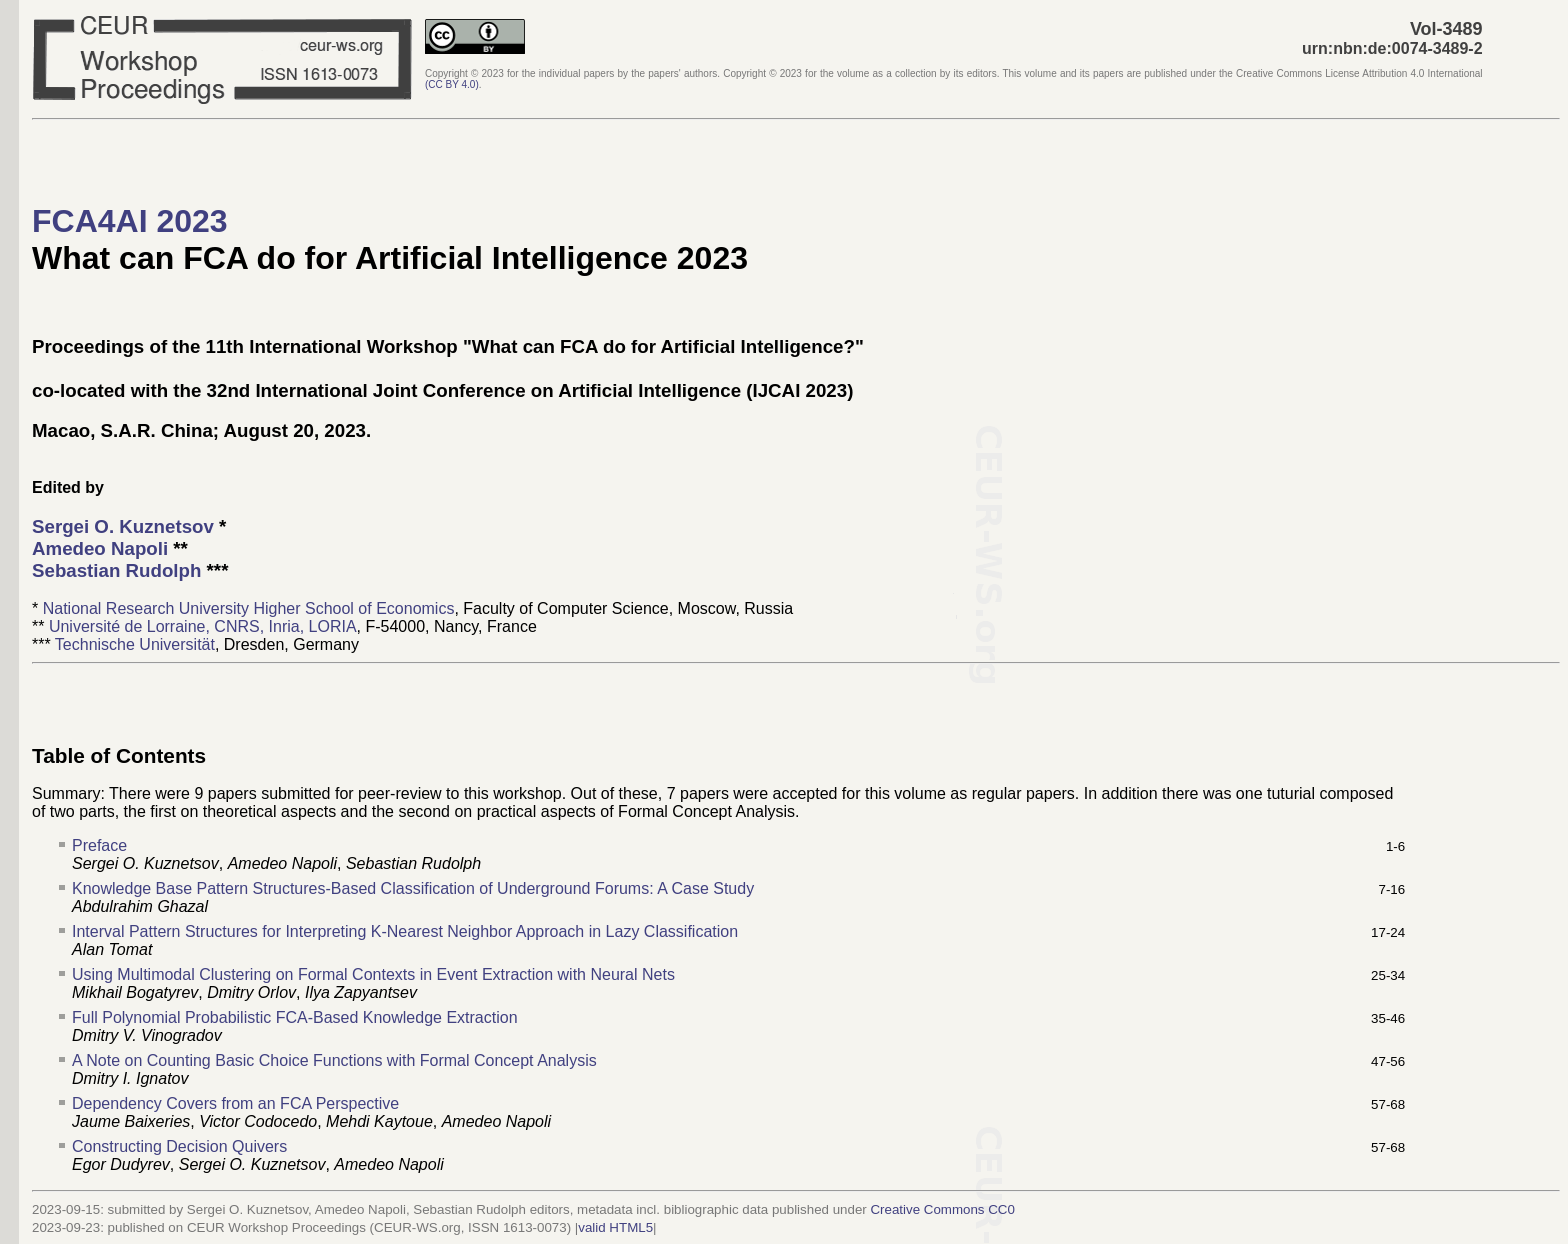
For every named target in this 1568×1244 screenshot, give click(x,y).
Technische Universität (135, 644)
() (452, 84)
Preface (99, 845)
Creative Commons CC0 (942, 1209)
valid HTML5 (615, 1227)
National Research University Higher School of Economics (249, 608)
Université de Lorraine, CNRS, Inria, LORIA (203, 626)
